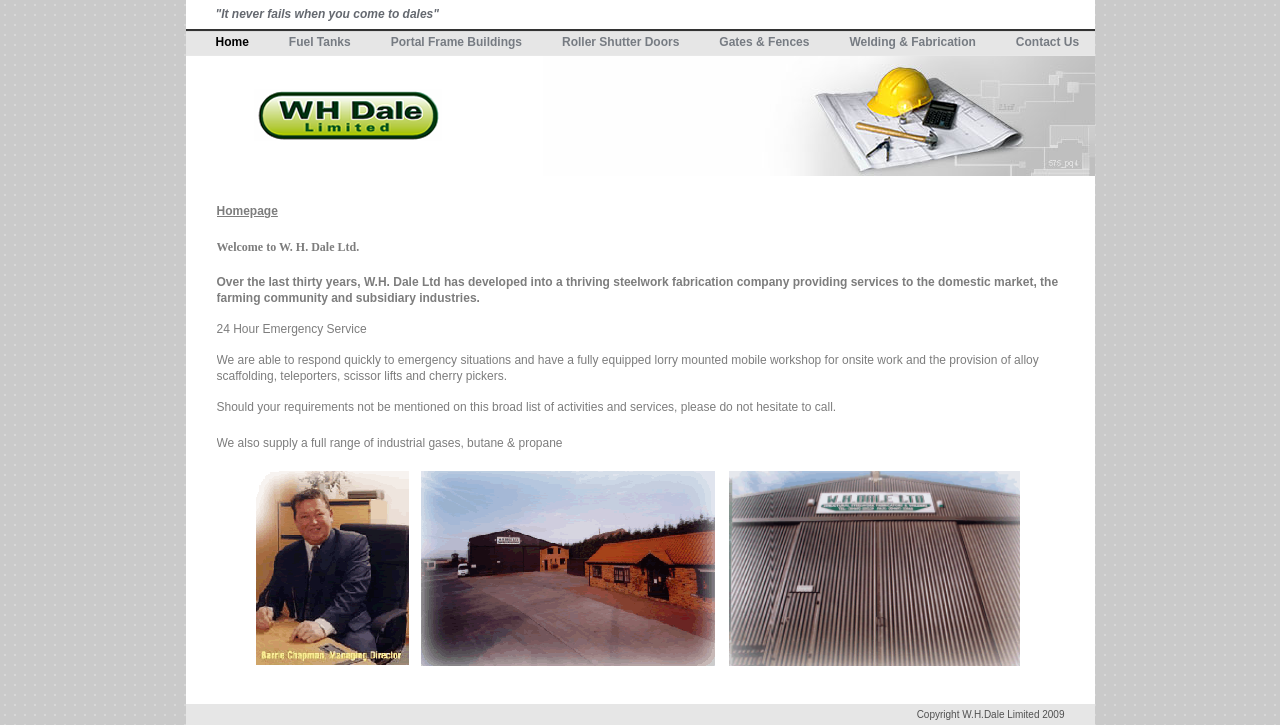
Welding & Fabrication (912, 42)
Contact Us (1047, 42)
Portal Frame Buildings (456, 42)
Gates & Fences (764, 42)
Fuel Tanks (320, 42)
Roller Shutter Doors (620, 42)
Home (232, 42)
